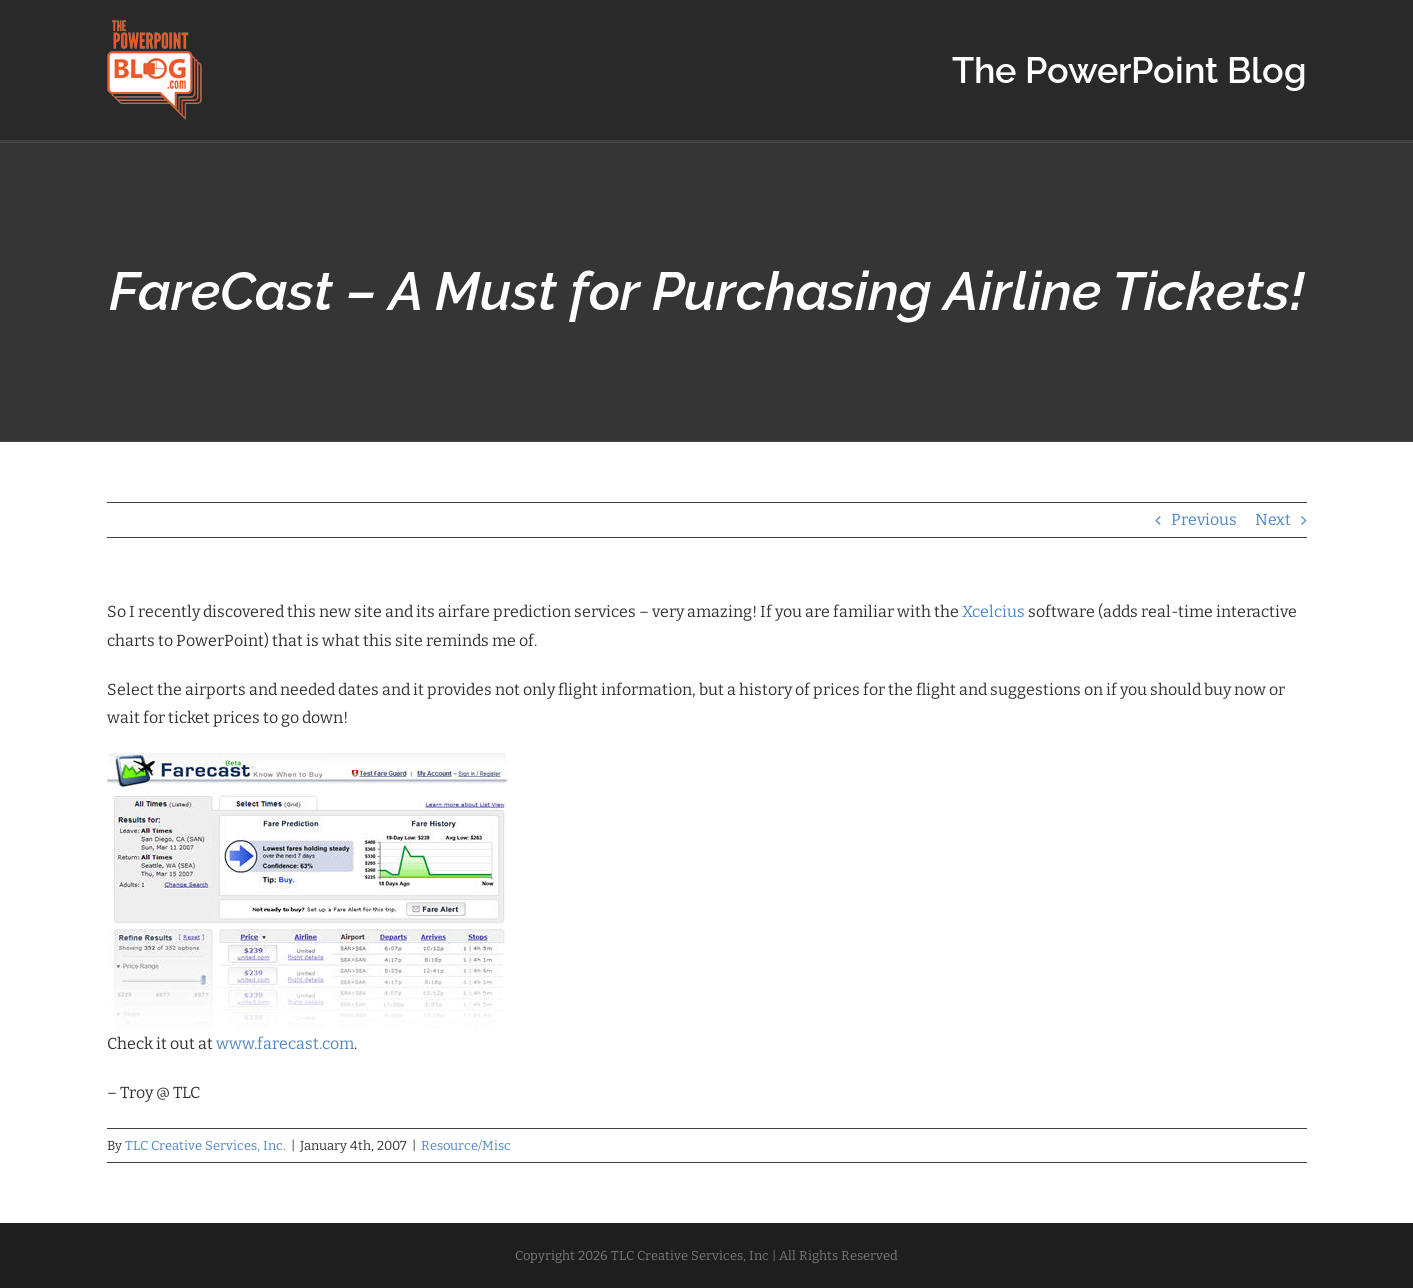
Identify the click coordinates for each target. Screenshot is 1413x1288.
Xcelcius (993, 611)
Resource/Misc (466, 1145)
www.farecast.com (285, 1043)
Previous (1204, 519)
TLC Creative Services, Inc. (205, 1145)
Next (1273, 519)
